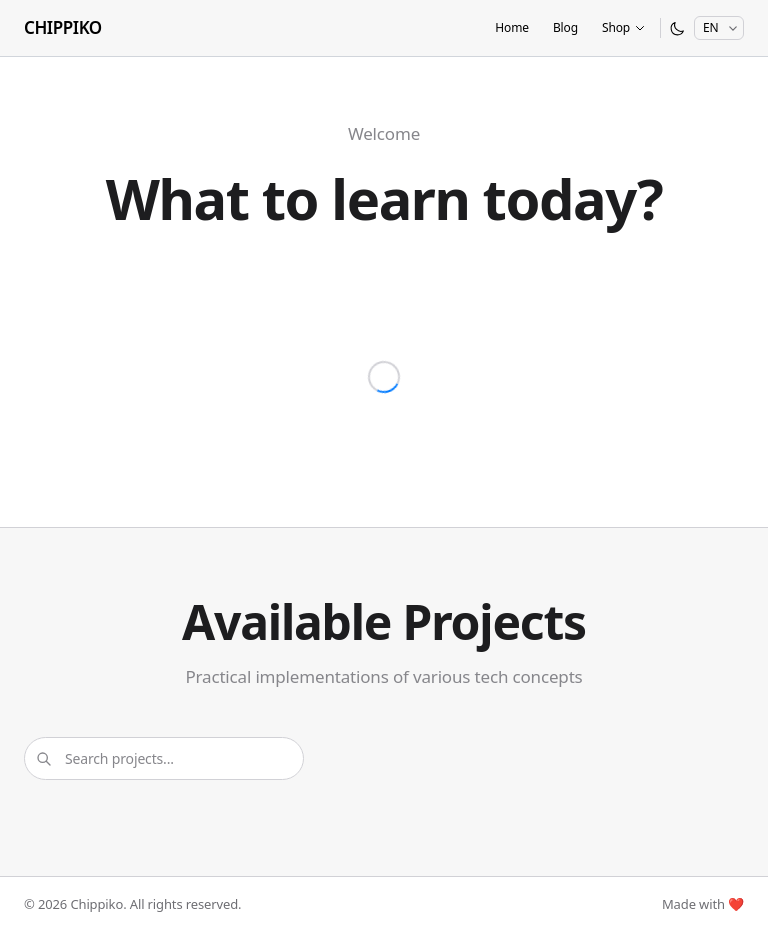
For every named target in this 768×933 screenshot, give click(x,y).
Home (512, 27)
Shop (624, 27)
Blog (565, 27)
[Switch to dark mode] (677, 28)
